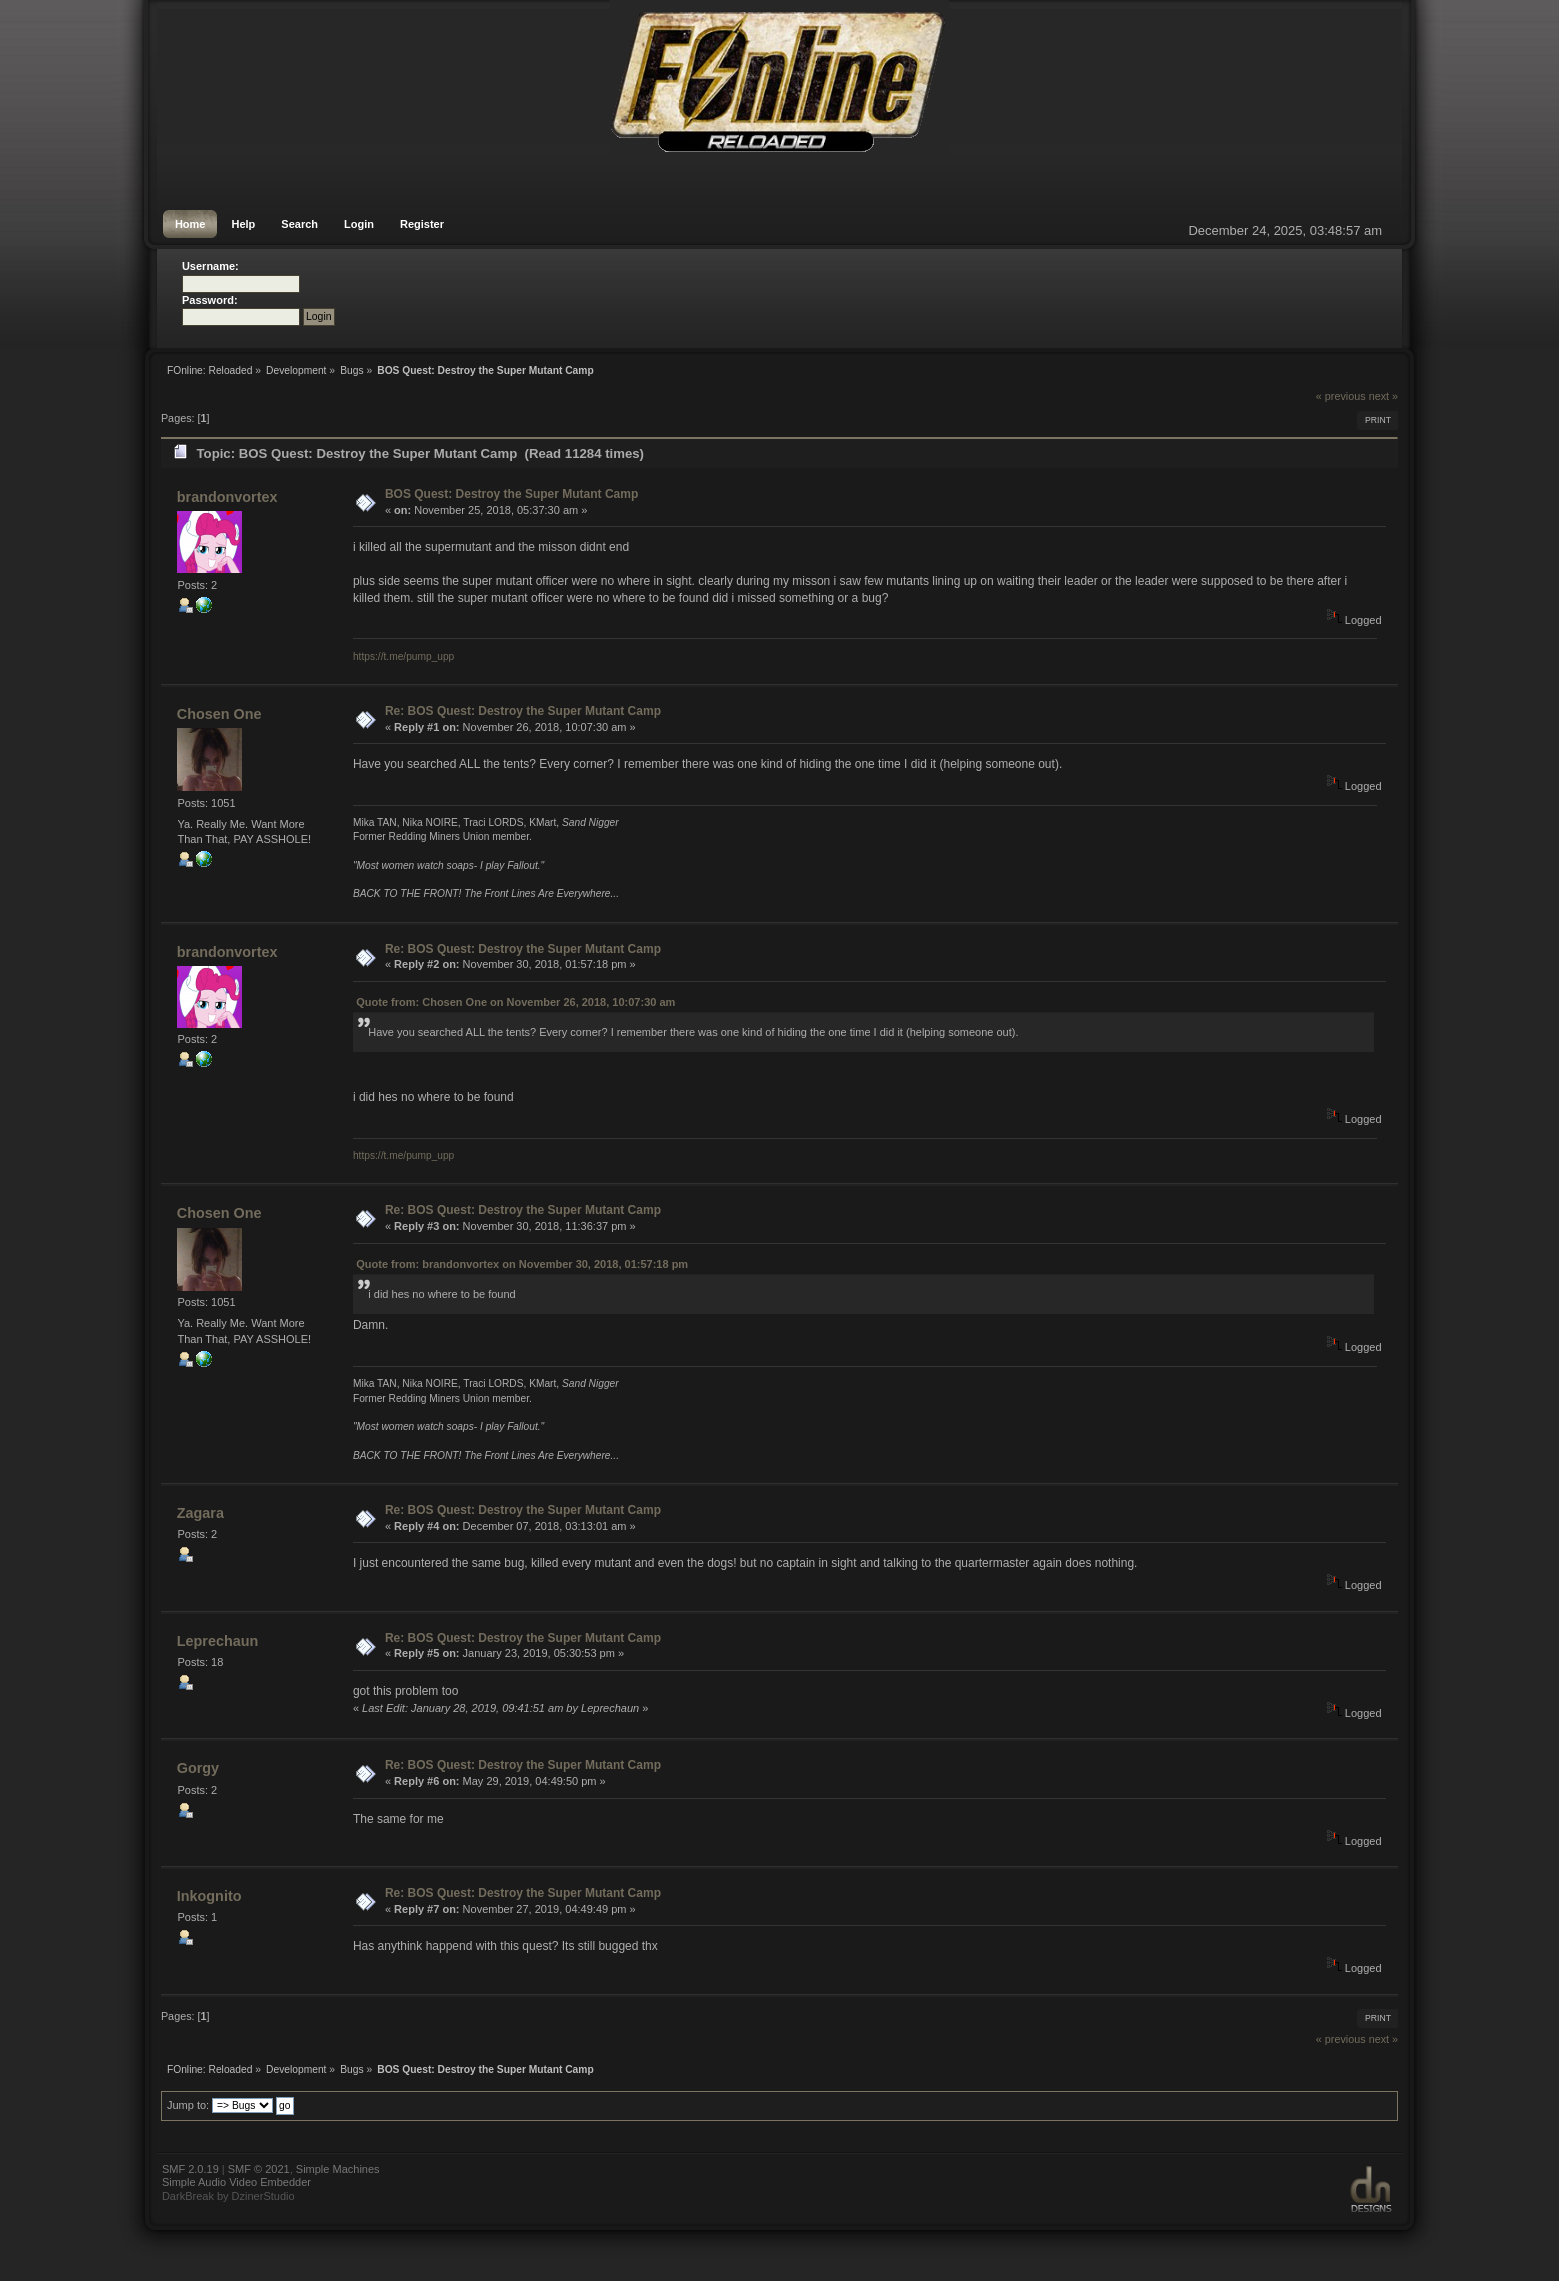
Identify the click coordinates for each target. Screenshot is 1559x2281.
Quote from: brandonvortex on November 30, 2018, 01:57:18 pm (522, 1264)
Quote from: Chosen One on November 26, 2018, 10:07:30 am (515, 1002)
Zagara (200, 1513)
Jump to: (188, 2105)
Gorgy (198, 1768)
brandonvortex (227, 497)
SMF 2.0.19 (190, 2169)
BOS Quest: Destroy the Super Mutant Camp (511, 494)
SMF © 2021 (259, 2169)
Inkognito (209, 1896)
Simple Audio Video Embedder (236, 2182)
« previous (1341, 396)
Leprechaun (218, 1641)
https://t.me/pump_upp (403, 656)
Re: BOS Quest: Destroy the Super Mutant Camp (523, 711)
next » (1383, 396)
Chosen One (219, 714)
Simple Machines (338, 2169)
